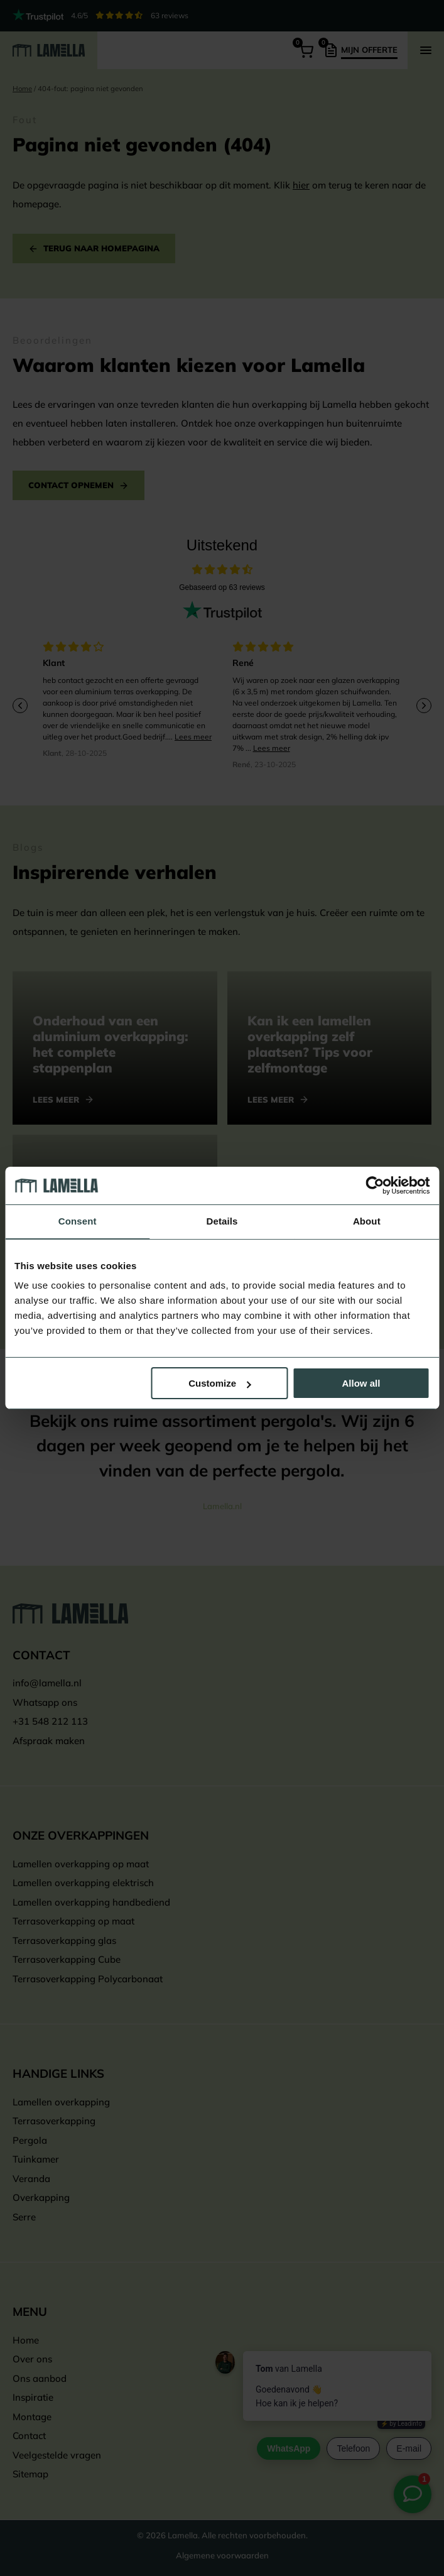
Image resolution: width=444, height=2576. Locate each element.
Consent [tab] (77, 1221)
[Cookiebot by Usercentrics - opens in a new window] (375, 1185)
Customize (219, 1383)
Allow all (361, 1383)
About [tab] (367, 1221)
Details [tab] (222, 1221)
